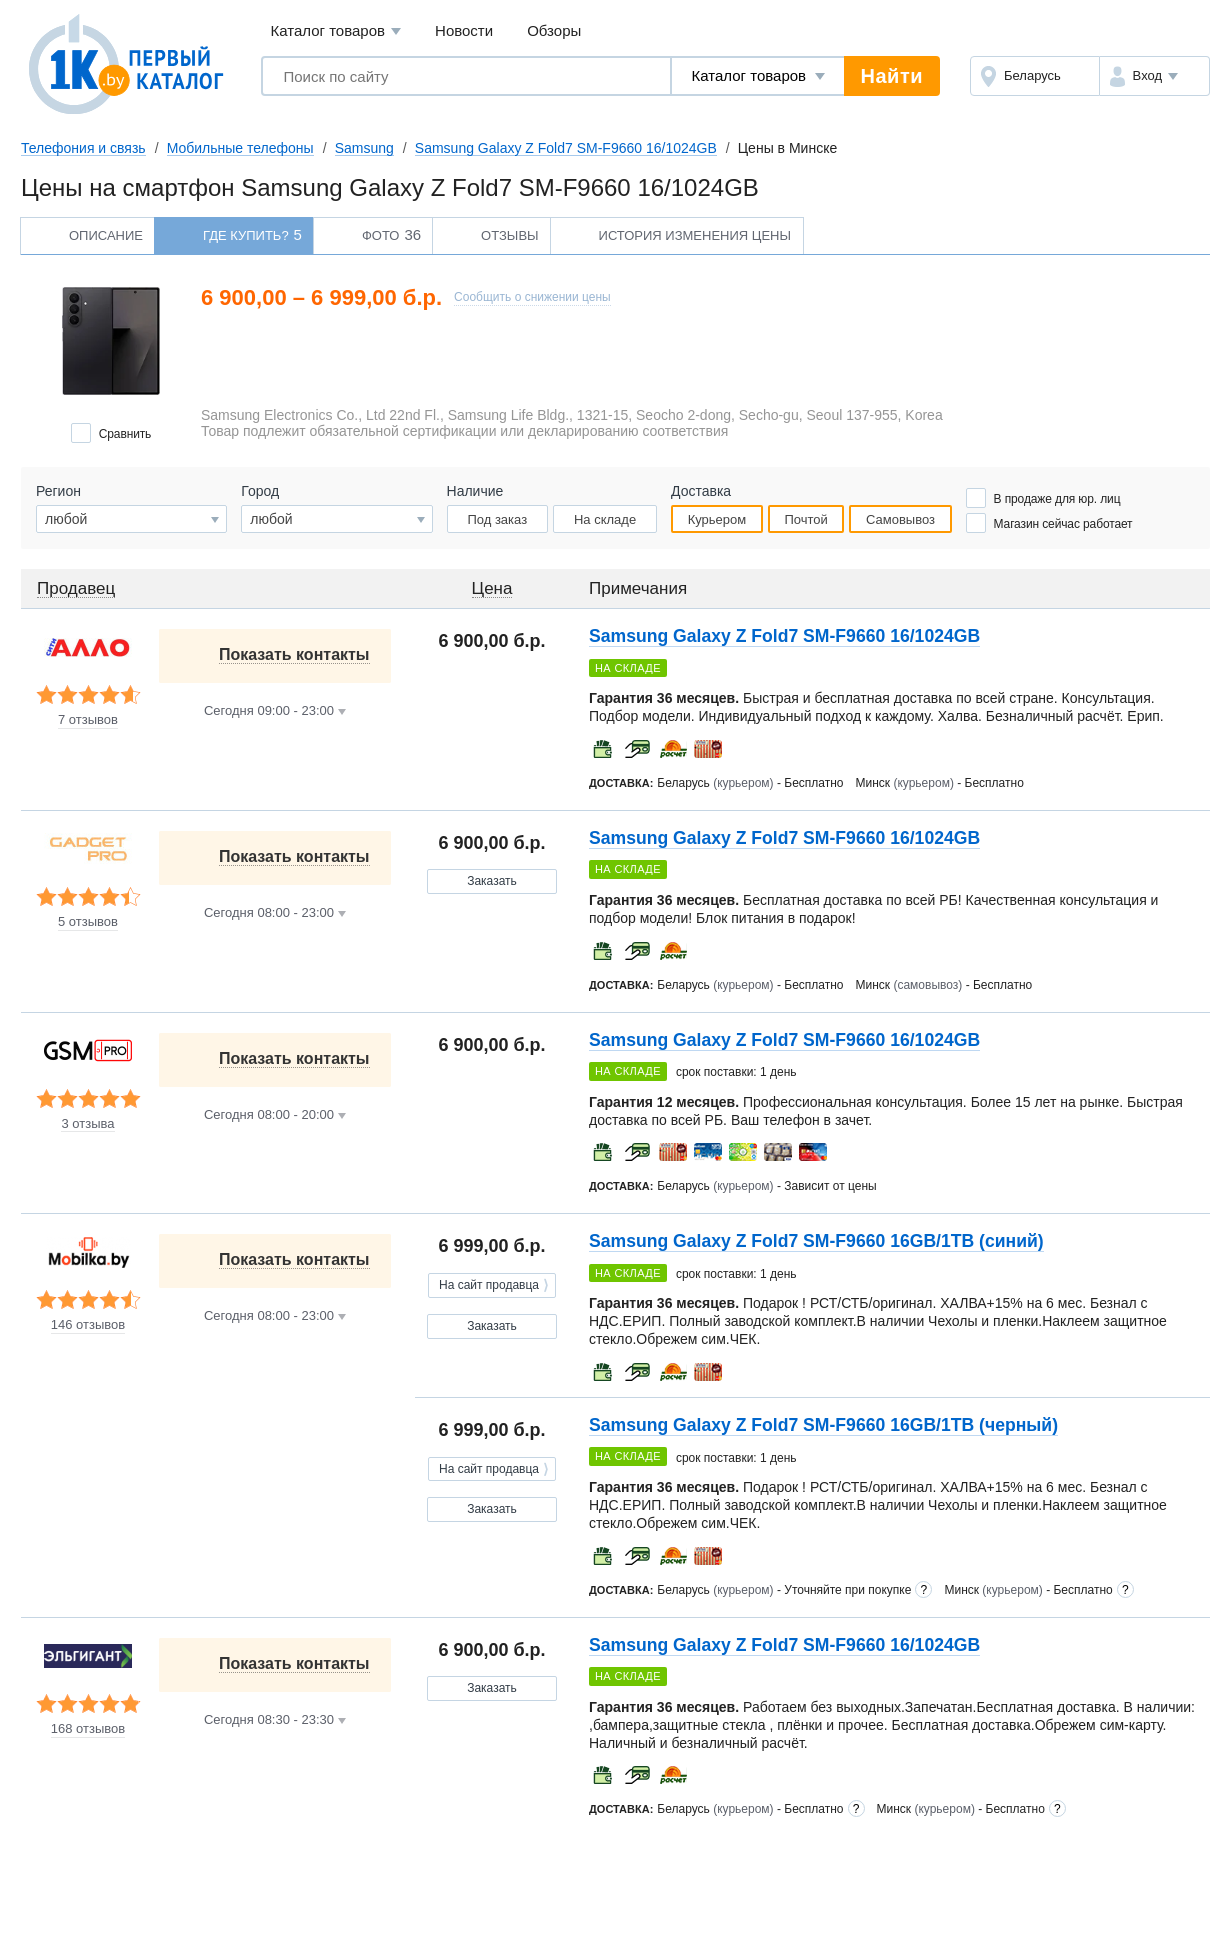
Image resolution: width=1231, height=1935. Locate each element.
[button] (1154, 76)
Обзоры (554, 30)
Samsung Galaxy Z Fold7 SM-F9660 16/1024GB (566, 148)
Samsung (364, 148)
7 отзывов (88, 720)
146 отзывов (88, 1325)
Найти (892, 76)
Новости (464, 30)
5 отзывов (88, 922)
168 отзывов (88, 1729)
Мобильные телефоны (240, 148)
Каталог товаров (335, 31)
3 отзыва (87, 1124)
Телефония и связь (83, 148)
